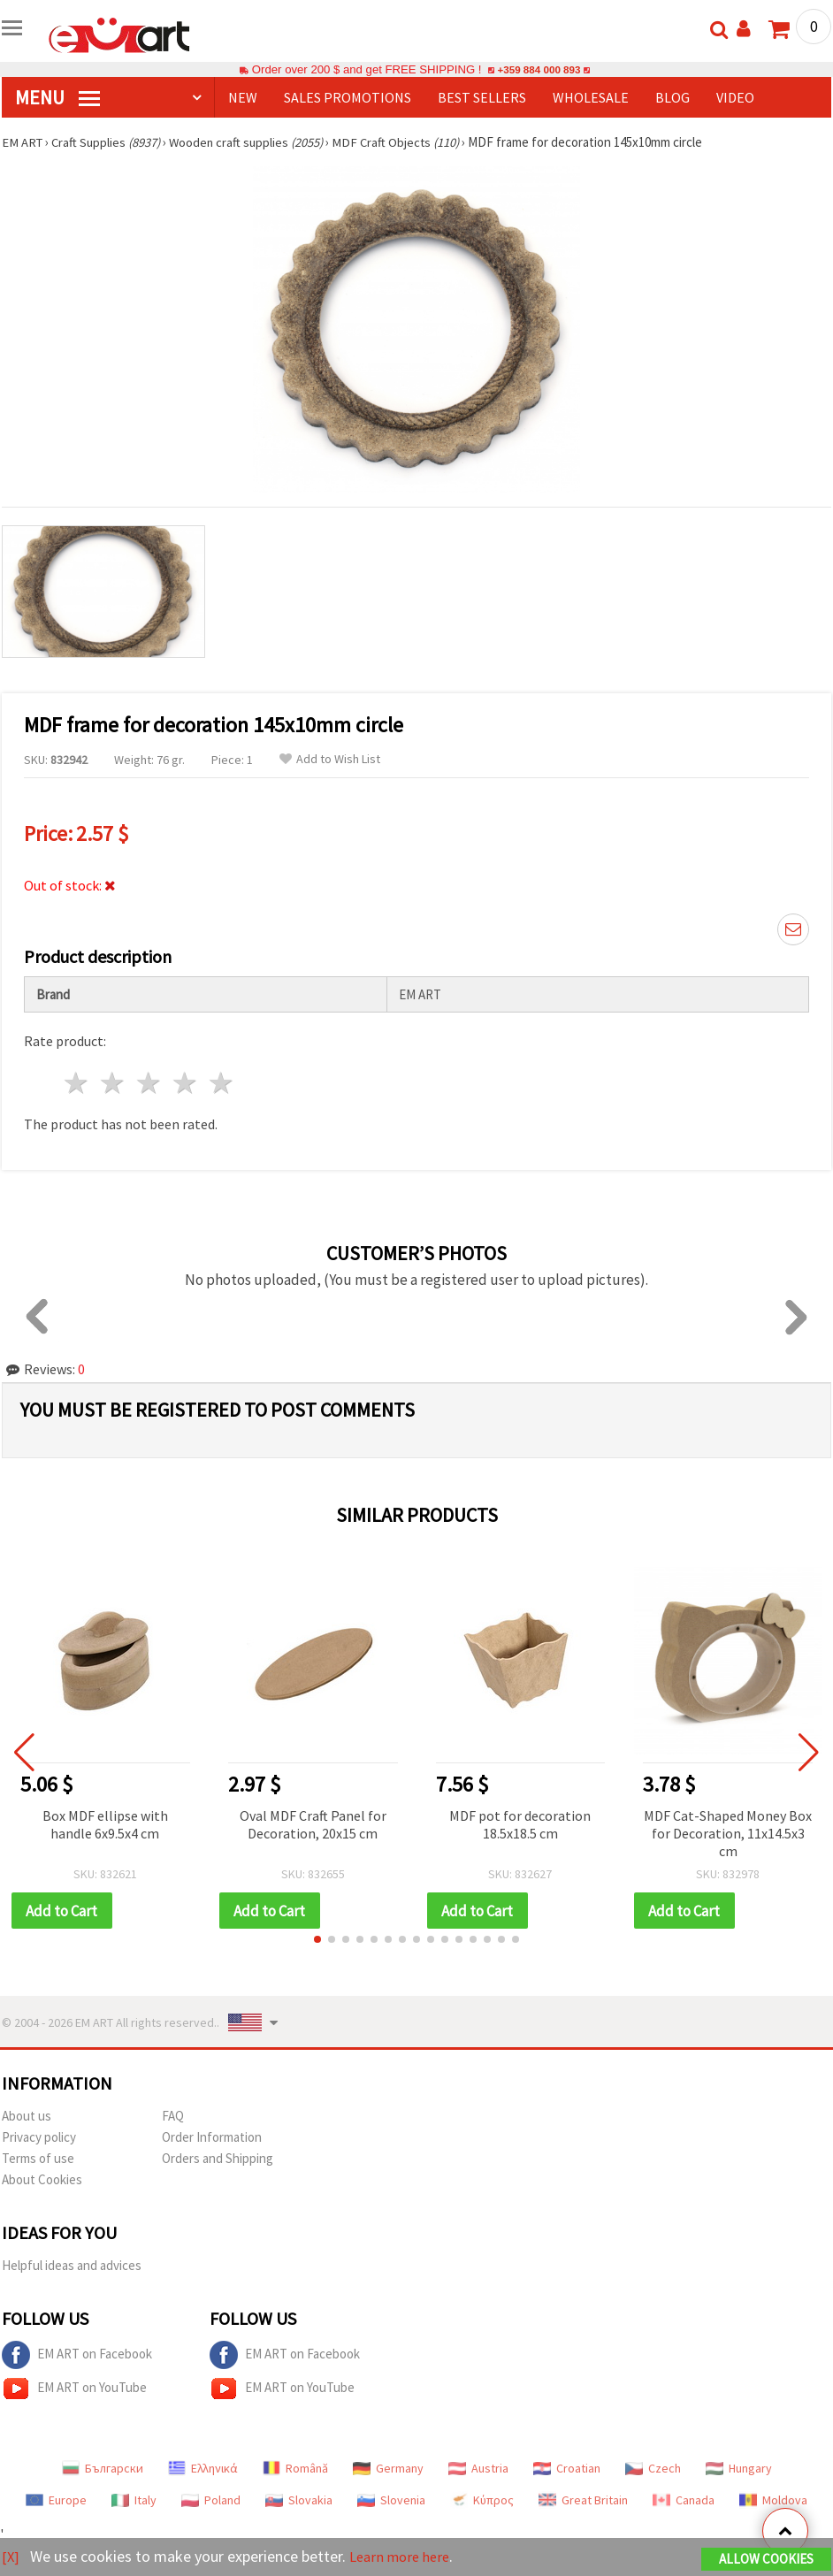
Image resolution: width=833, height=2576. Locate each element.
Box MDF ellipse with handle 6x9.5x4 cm (105, 1824)
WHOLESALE (591, 97)
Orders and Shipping (217, 2159)
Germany (388, 2469)
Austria (478, 2469)
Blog (672, 97)
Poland (211, 2501)
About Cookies (42, 2180)
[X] (11, 2557)
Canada (684, 2501)
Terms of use (38, 2159)
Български (102, 2469)
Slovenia (391, 2501)
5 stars (221, 1083)
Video (735, 97)
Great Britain (583, 2501)
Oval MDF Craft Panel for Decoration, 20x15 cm (313, 1824)
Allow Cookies (766, 2559)
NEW (242, 97)
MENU (57, 97)
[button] (317, 1940)
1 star (77, 1083)
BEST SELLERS (482, 97)
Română (295, 2469)
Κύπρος (482, 2501)
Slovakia (298, 2501)
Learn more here (404, 2557)
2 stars (114, 1083)
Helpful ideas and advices (71, 2266)
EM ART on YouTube (74, 2389)
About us (26, 2116)
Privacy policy (39, 2137)
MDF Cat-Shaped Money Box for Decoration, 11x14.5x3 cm (728, 1833)
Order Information (212, 2137)
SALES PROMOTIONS (347, 97)
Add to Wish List (329, 759)
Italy (134, 2501)
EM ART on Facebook (77, 2356)
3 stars (150, 1083)
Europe (56, 2501)
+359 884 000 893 (538, 69)
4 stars (185, 1083)
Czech (653, 2469)
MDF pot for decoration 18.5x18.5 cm (520, 1824)
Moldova (773, 2501)
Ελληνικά (203, 2469)
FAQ (173, 2116)
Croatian (566, 2469)
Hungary (739, 2469)
